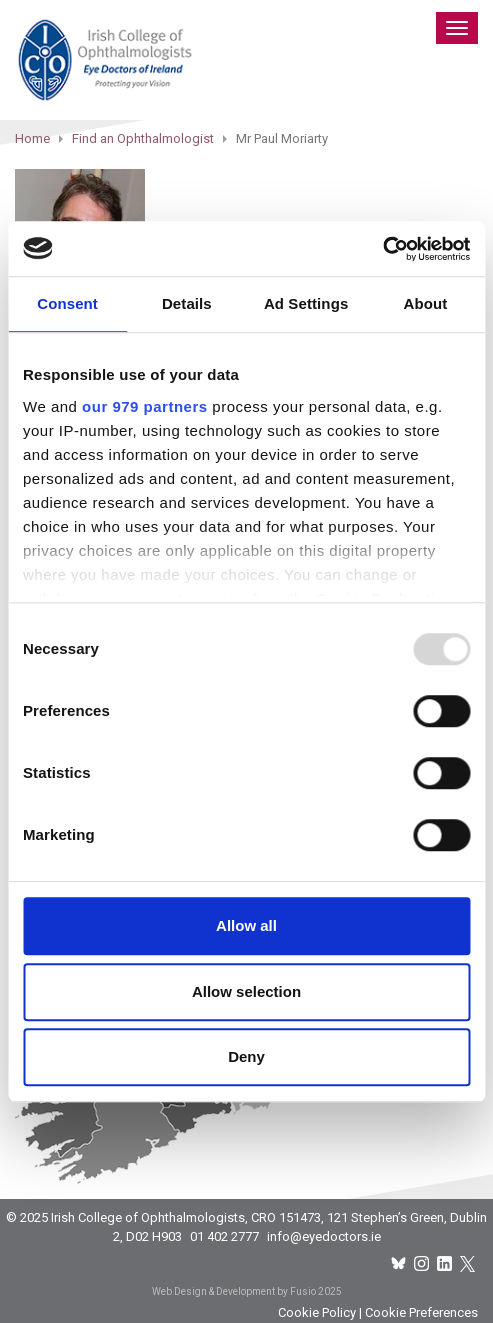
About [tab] (425, 303)
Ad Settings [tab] (306, 303)
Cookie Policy (317, 1312)
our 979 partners (145, 406)
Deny (246, 1056)
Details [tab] (187, 303)
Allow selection (246, 991)
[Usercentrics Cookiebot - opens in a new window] (382, 249)
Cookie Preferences (421, 1312)
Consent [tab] (67, 303)
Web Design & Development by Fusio (234, 1291)
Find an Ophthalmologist (143, 138)
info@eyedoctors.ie (324, 1236)
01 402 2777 (224, 1236)
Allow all (246, 925)
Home (32, 138)
